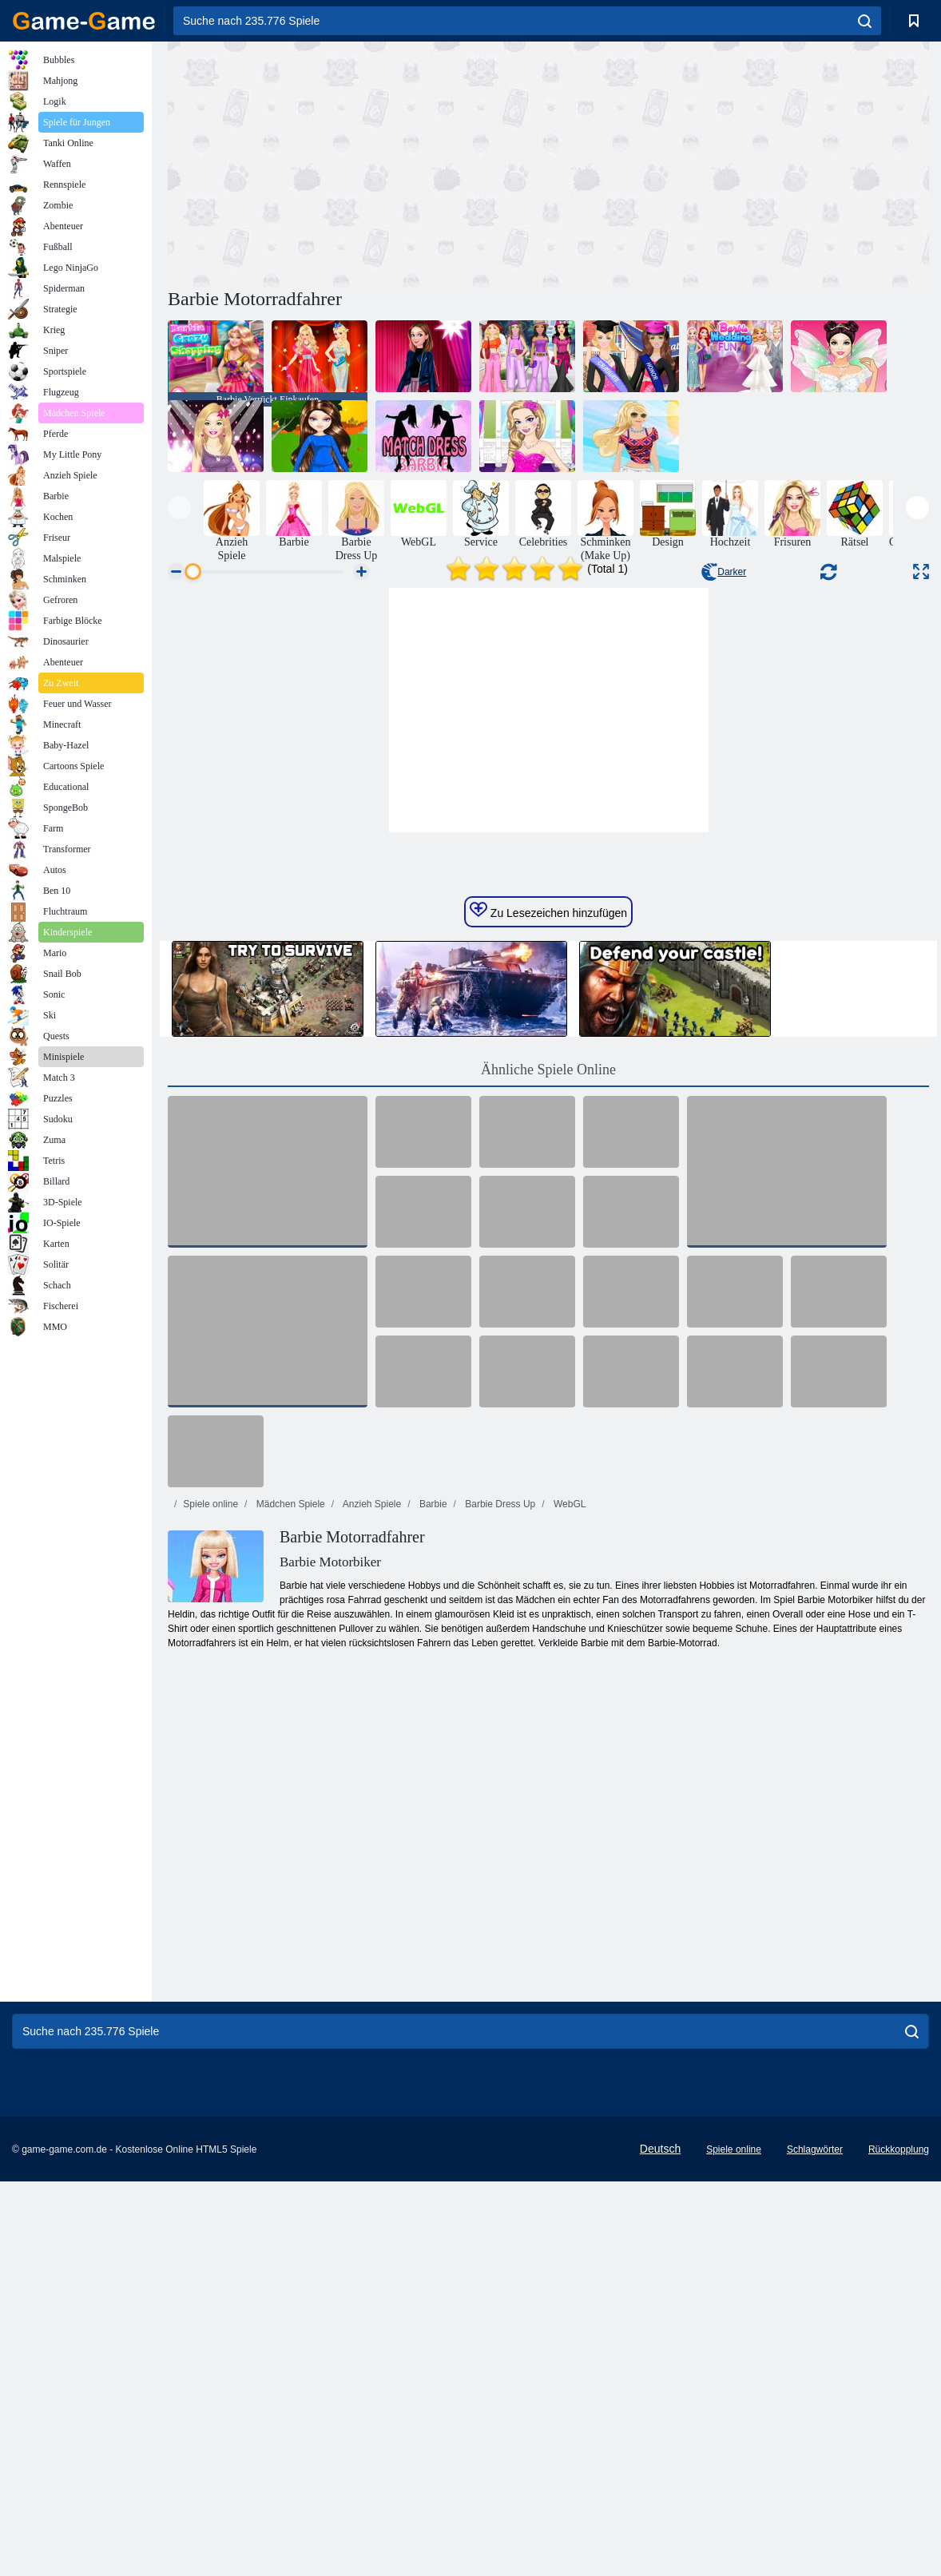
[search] (865, 21)
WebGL (568, 1842)
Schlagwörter (815, 2487)
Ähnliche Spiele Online (548, 1407)
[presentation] (179, 507)
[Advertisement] (358, 162)
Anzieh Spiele (370, 1842)
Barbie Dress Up (499, 1842)
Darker (723, 572)
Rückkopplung (898, 2487)
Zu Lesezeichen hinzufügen (548, 1248)
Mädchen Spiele (288, 1842)
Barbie (432, 1842)
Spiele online (210, 1842)
